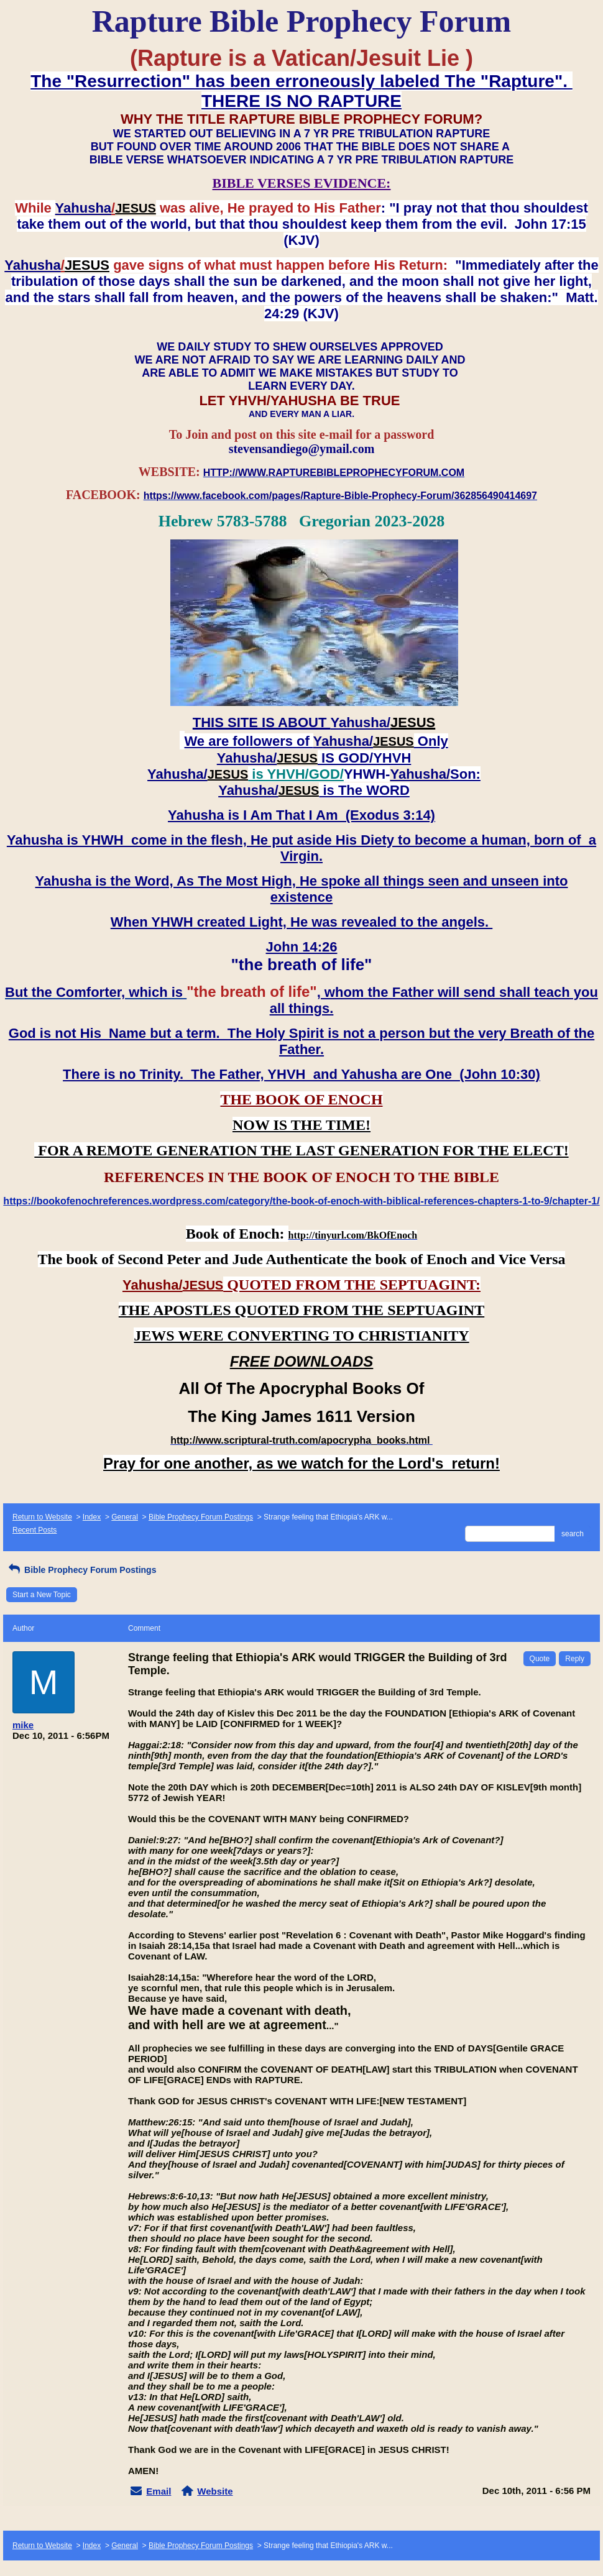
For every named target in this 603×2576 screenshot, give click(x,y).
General (124, 1517)
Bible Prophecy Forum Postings (201, 1517)
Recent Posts (34, 1530)
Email (158, 2491)
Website (214, 2491)
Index (92, 1517)
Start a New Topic (41, 1594)
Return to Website (42, 1517)
